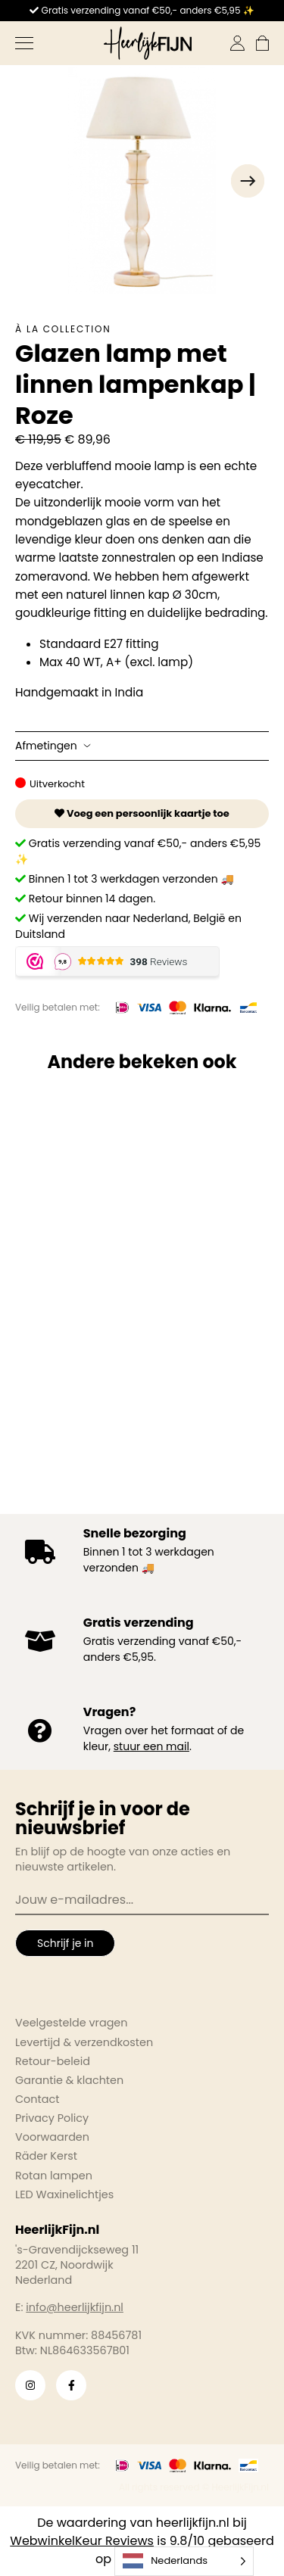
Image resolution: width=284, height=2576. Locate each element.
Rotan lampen (53, 2175)
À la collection (63, 328)
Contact (37, 2099)
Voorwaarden (52, 2137)
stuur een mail (151, 1746)
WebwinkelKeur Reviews (82, 2541)
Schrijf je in (65, 1943)
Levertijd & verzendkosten (84, 2042)
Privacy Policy (52, 2118)
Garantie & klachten (69, 2080)
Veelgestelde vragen (71, 2022)
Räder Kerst (46, 2155)
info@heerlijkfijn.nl (74, 2307)
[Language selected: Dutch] (184, 2561)
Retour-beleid (52, 2061)
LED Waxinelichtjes (64, 2194)
